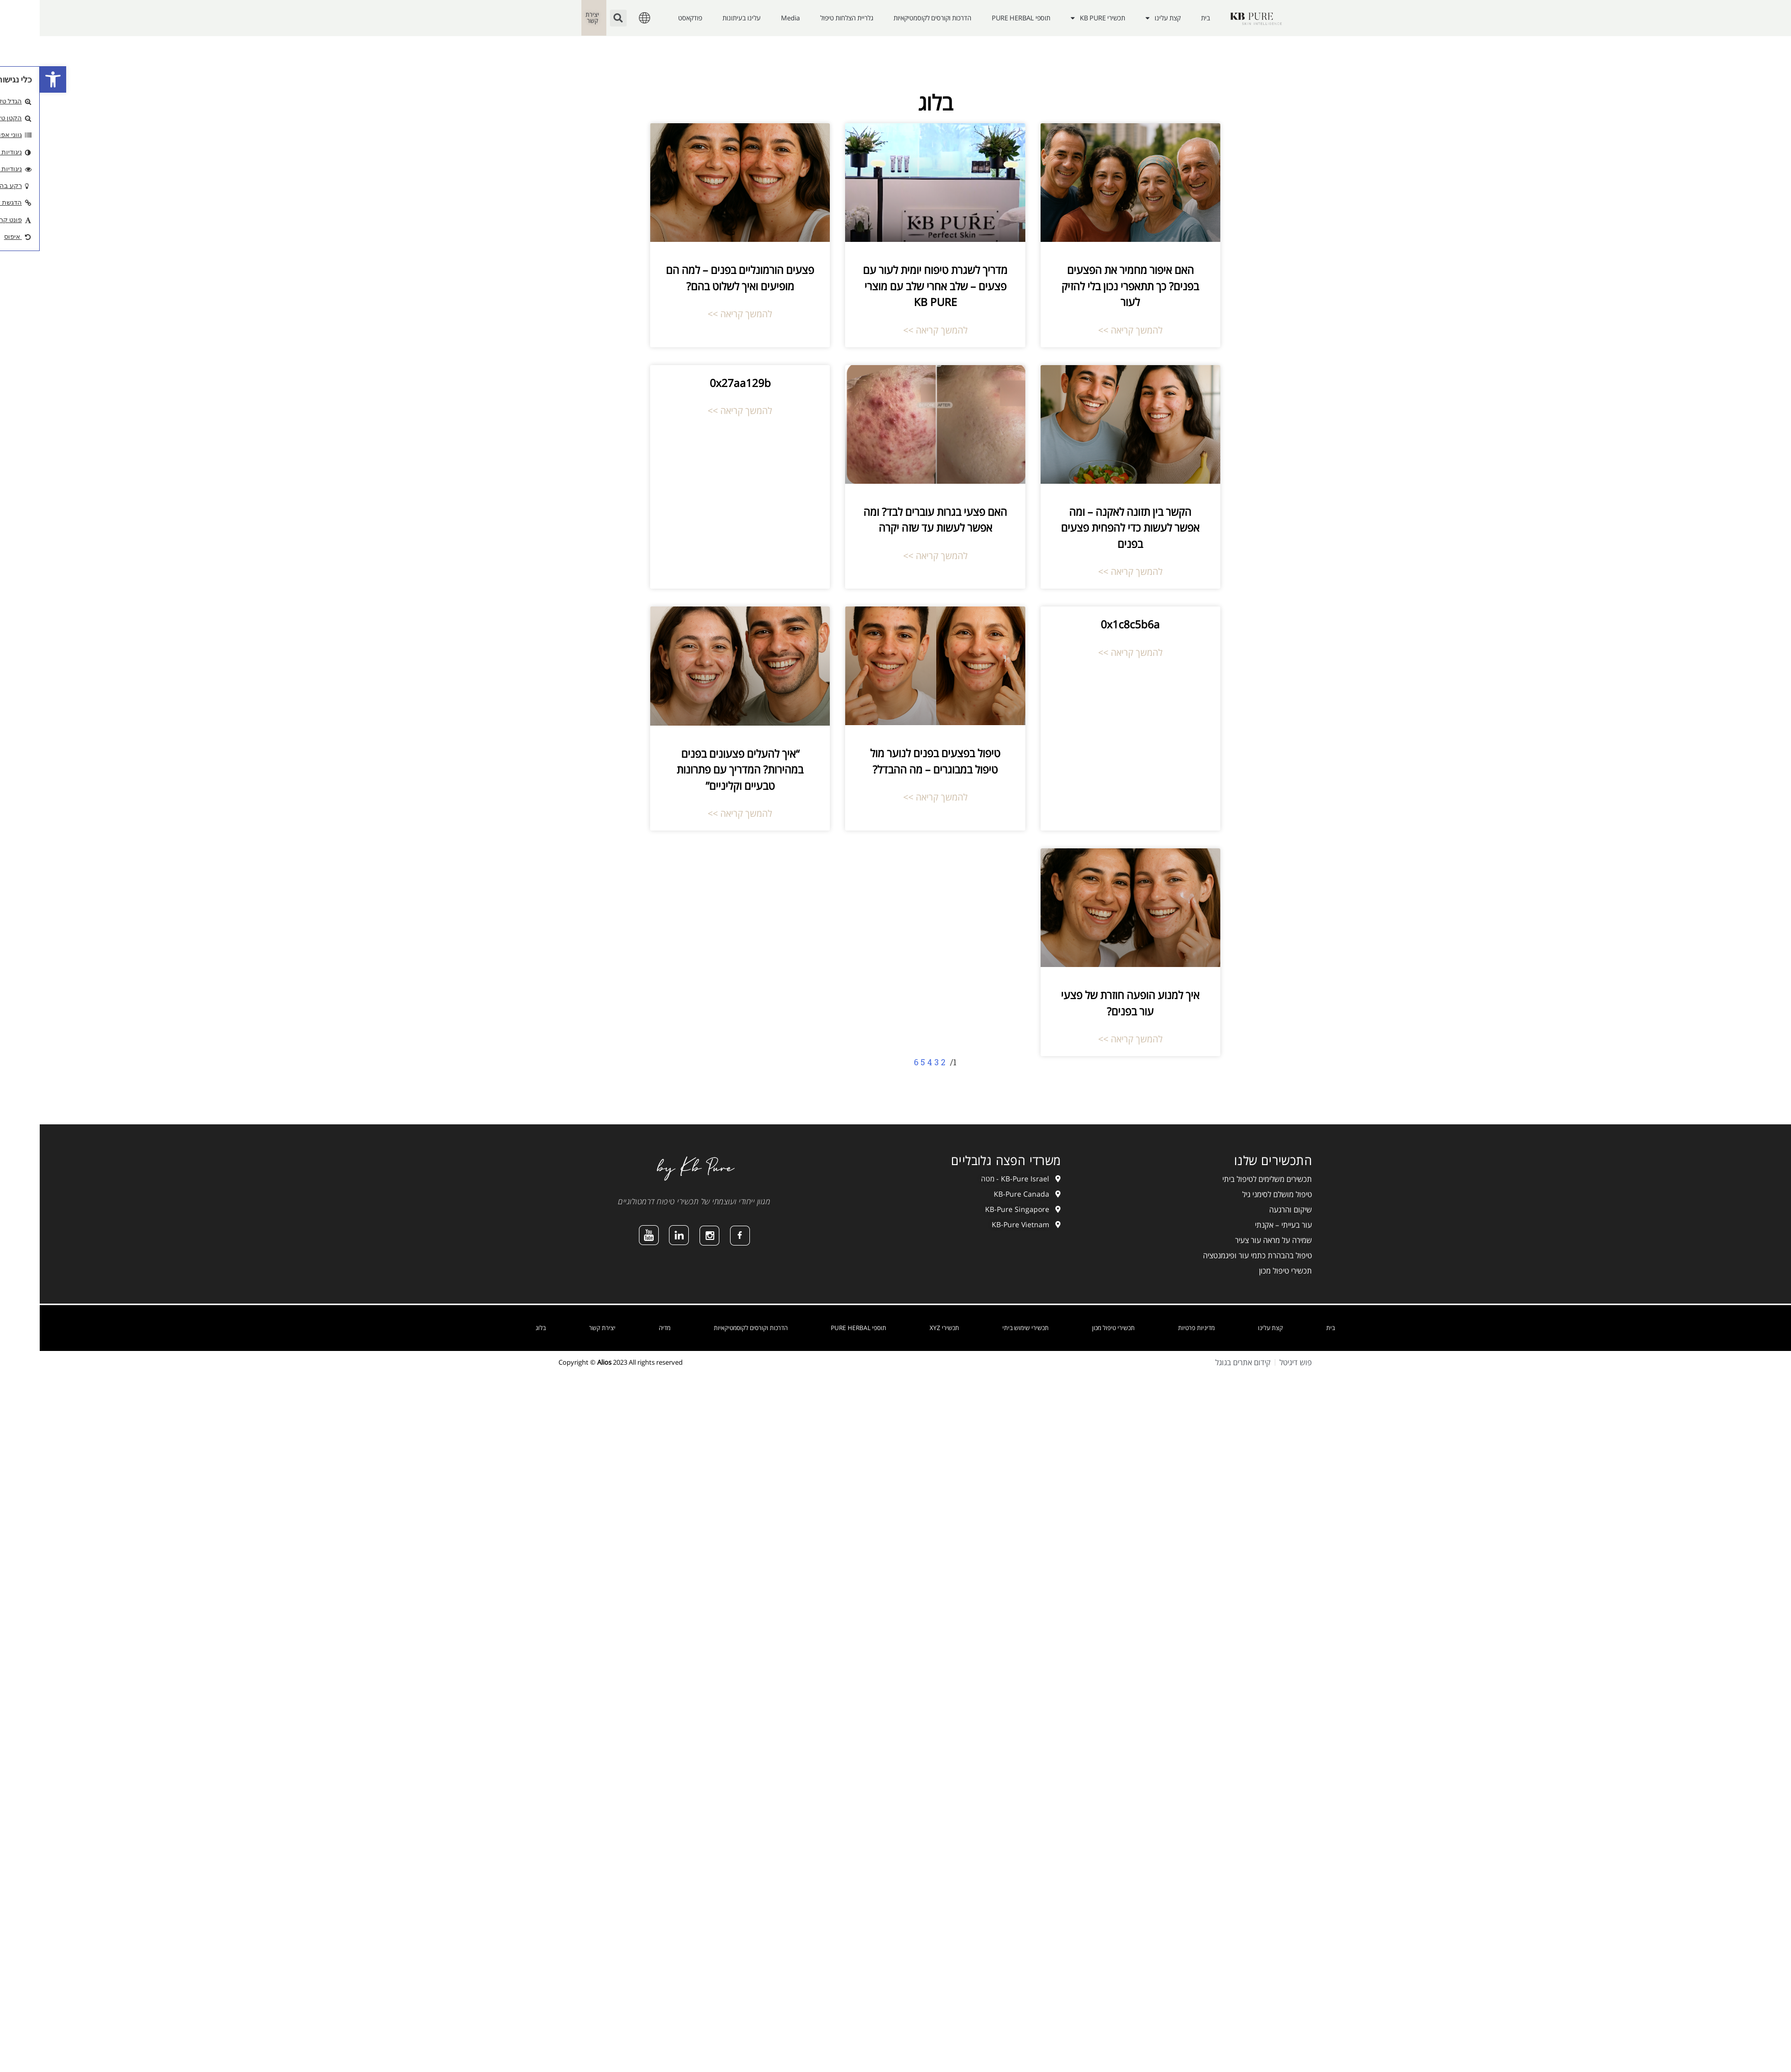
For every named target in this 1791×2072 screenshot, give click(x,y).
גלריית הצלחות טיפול (806, 17)
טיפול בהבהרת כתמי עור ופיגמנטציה (1217, 1255)
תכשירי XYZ (904, 1327)
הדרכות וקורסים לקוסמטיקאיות (893, 17)
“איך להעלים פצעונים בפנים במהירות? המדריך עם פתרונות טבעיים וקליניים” (700, 770)
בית (1165, 17)
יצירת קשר (562, 1327)
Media (750, 17)
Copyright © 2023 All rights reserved (581, 1362)
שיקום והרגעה (1250, 1209)
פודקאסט (650, 17)
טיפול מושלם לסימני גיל (1237, 1194)
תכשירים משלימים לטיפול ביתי (1227, 1179)
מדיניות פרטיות (1156, 1327)
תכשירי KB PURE (1058, 18)
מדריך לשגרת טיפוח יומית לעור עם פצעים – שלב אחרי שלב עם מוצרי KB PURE (895, 286)
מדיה (625, 1327)
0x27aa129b (700, 383)
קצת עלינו (1123, 18)
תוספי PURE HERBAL (981, 17)
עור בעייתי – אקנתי (1243, 1225)
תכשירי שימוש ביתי (986, 1327)
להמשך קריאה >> (1090, 330)
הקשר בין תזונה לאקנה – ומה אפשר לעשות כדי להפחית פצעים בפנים (1090, 528)
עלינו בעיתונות (702, 17)
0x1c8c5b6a (1090, 624)
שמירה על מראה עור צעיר (1233, 1240)
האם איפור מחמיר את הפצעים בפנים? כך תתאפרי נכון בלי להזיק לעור (1090, 286)
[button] (13, 79)
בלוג (501, 1327)
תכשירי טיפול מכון (1245, 1270)
